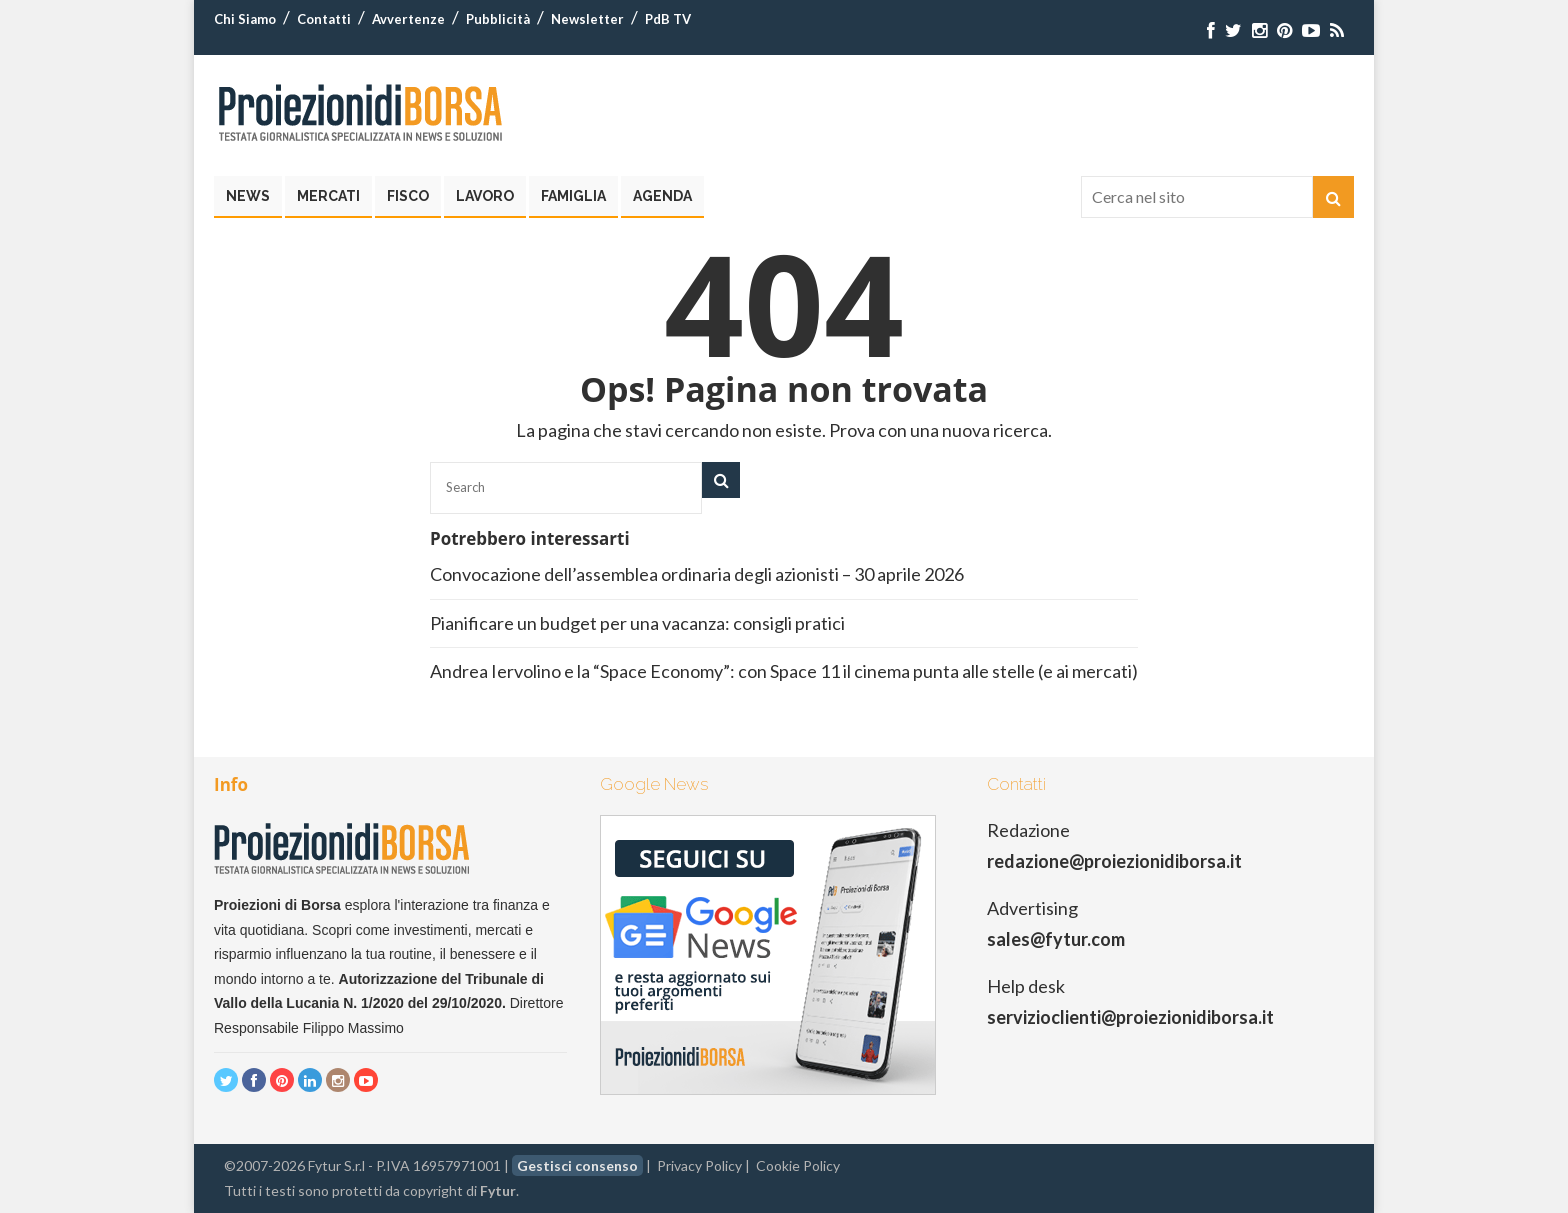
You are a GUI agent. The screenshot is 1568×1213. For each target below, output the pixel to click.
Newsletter (587, 19)
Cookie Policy (798, 1165)
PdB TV (668, 19)
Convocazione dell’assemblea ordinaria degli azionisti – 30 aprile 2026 (697, 574)
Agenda (662, 196)
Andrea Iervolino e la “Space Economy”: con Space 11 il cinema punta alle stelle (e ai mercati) (784, 671)
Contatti (324, 19)
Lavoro (485, 196)
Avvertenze (408, 19)
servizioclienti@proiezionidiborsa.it (1130, 1017)
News (248, 196)
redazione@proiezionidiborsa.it (1114, 861)
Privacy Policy (699, 1165)
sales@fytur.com (1056, 939)
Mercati (328, 196)
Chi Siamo (245, 19)
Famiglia (573, 196)
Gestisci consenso (577, 1165)
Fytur (498, 1190)
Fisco (408, 196)
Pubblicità (498, 19)
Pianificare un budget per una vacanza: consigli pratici (637, 623)
